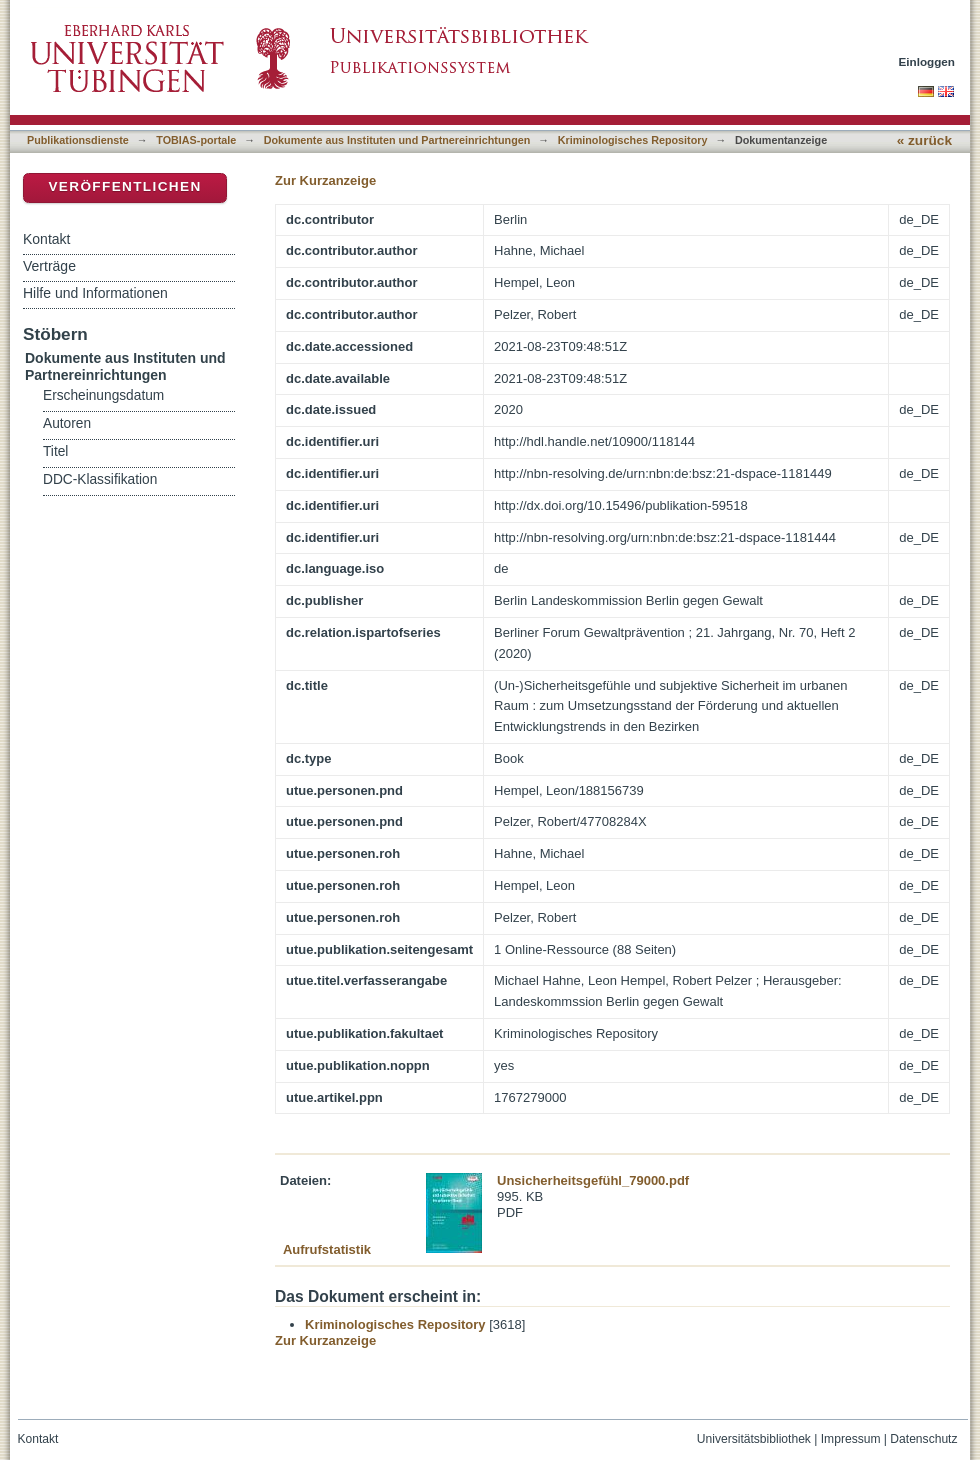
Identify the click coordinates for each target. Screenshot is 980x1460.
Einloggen (927, 61)
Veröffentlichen (124, 186)
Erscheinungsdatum (103, 395)
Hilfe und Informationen (95, 293)
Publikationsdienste (78, 140)
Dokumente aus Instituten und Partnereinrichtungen (397, 140)
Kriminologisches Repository (633, 140)
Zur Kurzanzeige (325, 180)
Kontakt (46, 239)
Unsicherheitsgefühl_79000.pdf (593, 1180)
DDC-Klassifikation (100, 479)
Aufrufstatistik (327, 1249)
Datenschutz (923, 1439)
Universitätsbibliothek (754, 1439)
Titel (55, 451)
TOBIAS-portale (196, 140)
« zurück (924, 140)
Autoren (67, 423)
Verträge (49, 266)
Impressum (851, 1439)
